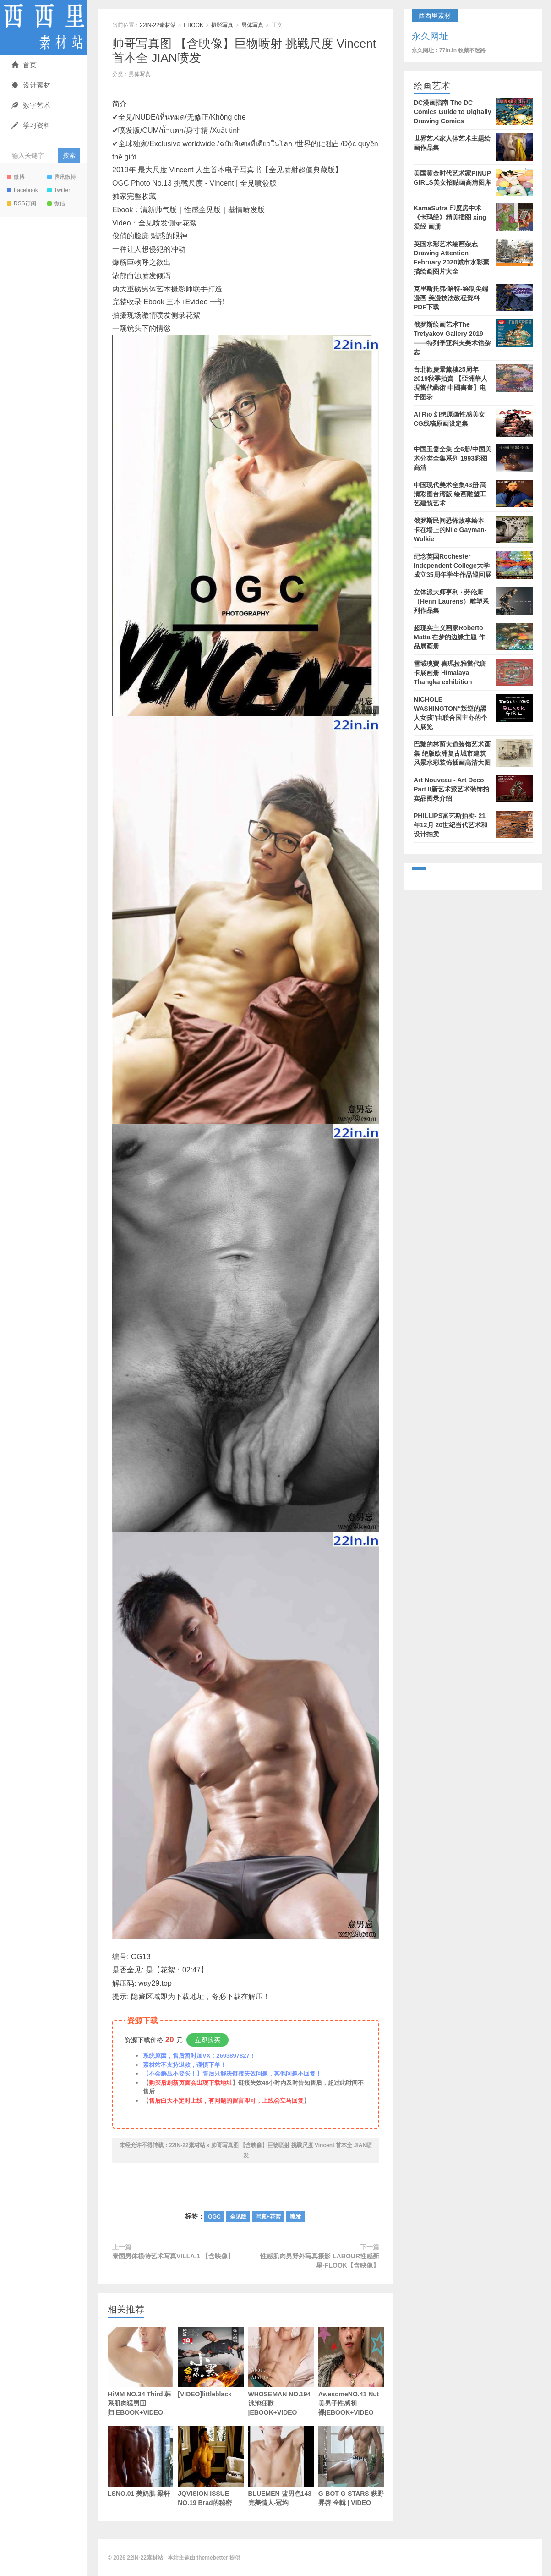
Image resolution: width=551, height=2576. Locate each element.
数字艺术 (30, 105)
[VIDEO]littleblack (210, 2362)
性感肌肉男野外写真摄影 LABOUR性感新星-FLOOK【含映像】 (319, 2260)
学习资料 (30, 125)
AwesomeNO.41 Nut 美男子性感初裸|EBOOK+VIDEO (351, 2371)
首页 (24, 65)
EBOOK (193, 25)
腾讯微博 (61, 177)
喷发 (295, 2216)
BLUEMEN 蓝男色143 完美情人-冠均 (281, 2479)
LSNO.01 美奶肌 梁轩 (140, 2461)
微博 (16, 177)
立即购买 (207, 2039)
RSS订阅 (21, 203)
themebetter (212, 2557)
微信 (56, 203)
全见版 (238, 2216)
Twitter (58, 190)
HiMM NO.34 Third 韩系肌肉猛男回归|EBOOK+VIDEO (140, 2371)
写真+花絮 (268, 2216)
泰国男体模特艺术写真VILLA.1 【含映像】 (173, 2256)
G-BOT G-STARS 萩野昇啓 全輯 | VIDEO (351, 2466)
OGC (214, 2216)
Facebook (22, 190)
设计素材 (30, 85)
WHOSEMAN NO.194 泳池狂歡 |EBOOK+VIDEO (281, 2371)
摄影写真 (222, 25)
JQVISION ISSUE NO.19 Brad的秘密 (210, 2466)
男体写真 (252, 25)
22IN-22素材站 (43, 27)
